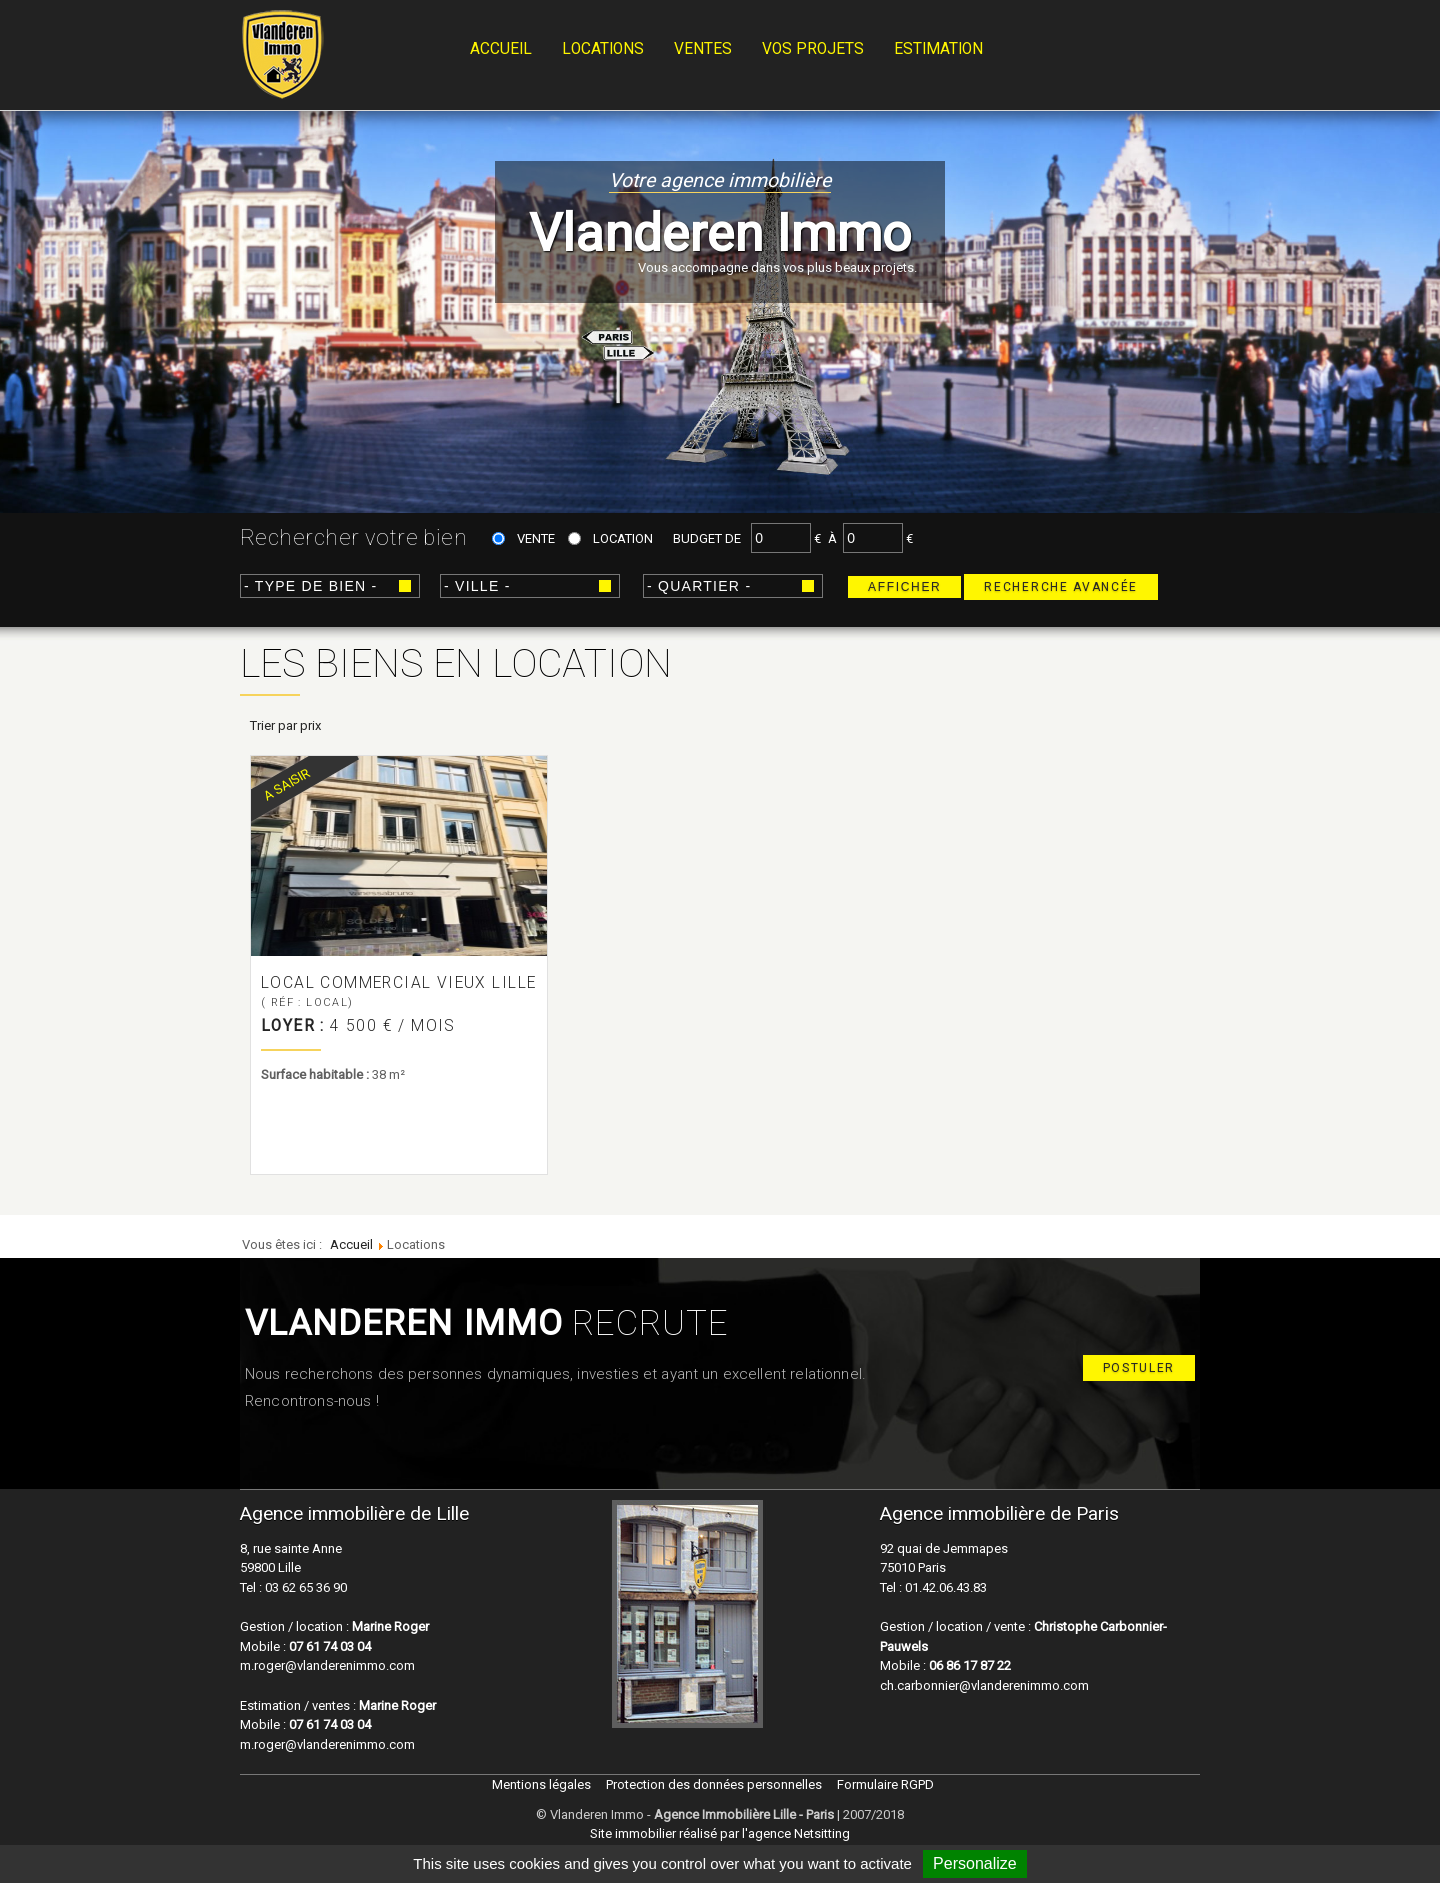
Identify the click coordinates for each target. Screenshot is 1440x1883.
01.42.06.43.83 (944, 1587)
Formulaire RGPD (885, 1784)
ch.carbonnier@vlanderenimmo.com (984, 1685)
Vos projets (813, 49)
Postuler (1139, 1368)
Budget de (707, 538)
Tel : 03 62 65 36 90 (293, 1587)
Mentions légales (541, 1784)
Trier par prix (285, 725)
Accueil (501, 49)
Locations (603, 49)
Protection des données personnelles (714, 1784)
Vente (536, 538)
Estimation (938, 49)
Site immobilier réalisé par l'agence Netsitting (720, 1833)
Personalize (975, 1863)
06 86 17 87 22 (970, 1665)
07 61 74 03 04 (330, 1646)
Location (623, 538)
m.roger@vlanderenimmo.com (327, 1665)
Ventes (703, 49)
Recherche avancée (1061, 587)
